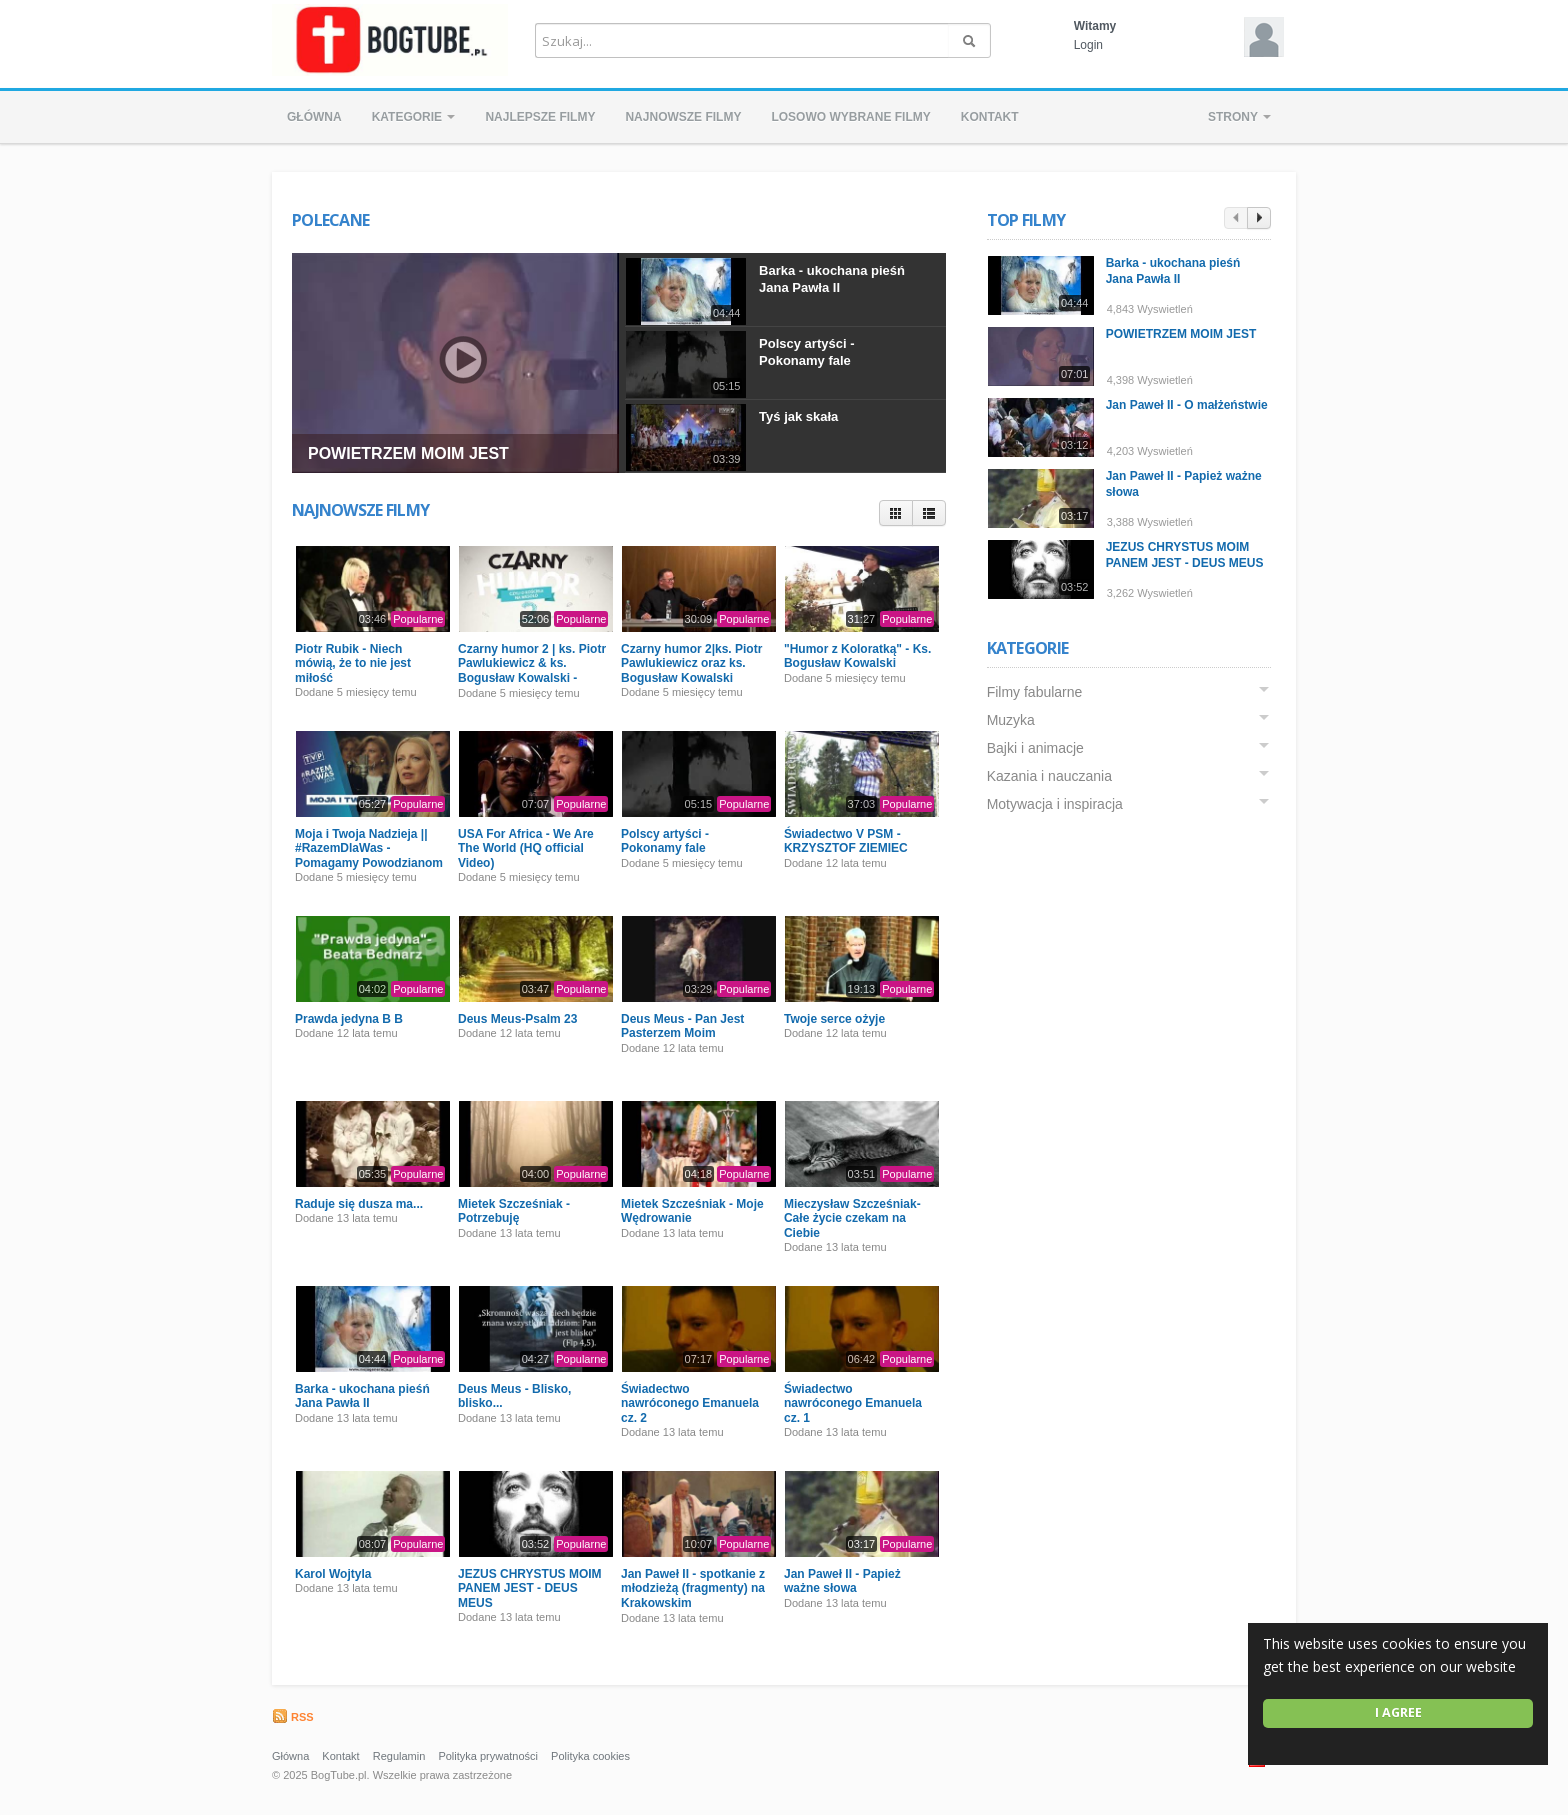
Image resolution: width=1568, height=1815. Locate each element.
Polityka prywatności (488, 1756)
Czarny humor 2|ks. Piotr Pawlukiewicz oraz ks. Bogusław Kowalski (691, 663)
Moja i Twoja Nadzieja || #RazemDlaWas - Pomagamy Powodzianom (369, 848)
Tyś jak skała (798, 416)
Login (1088, 45)
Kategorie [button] (414, 117)
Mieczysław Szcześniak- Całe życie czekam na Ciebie (852, 1218)
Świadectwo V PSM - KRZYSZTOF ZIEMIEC (846, 841)
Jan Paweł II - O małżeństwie (1187, 405)
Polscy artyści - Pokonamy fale (806, 352)
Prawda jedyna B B (349, 1019)
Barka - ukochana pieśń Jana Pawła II (832, 279)
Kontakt (990, 117)
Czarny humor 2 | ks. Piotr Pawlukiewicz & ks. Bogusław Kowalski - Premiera (532, 670)
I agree (1398, 1712)
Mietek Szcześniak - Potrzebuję (514, 1211)
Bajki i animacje (1035, 748)
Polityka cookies (590, 1756)
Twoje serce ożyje (834, 1019)
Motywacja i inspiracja (1055, 804)
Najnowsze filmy (683, 117)
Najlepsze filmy (540, 117)
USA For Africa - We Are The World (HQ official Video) (526, 848)
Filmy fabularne (1035, 692)
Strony (1239, 117)
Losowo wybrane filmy (850, 117)
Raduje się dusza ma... (359, 1204)
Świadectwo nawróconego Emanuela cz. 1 (853, 1403)
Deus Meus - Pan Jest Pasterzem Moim (682, 1026)
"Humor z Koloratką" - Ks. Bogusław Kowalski (857, 656)
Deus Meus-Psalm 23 (517, 1019)
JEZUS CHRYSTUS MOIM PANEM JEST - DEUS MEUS (530, 1588)
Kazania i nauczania (1049, 776)
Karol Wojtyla (333, 1574)
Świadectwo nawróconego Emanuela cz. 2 (690, 1403)
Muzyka (1011, 720)
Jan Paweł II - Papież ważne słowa (842, 1581)
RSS (293, 1717)
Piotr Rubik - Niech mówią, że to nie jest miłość (353, 663)
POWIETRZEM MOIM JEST (408, 453)
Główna (314, 117)
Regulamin (399, 1756)
